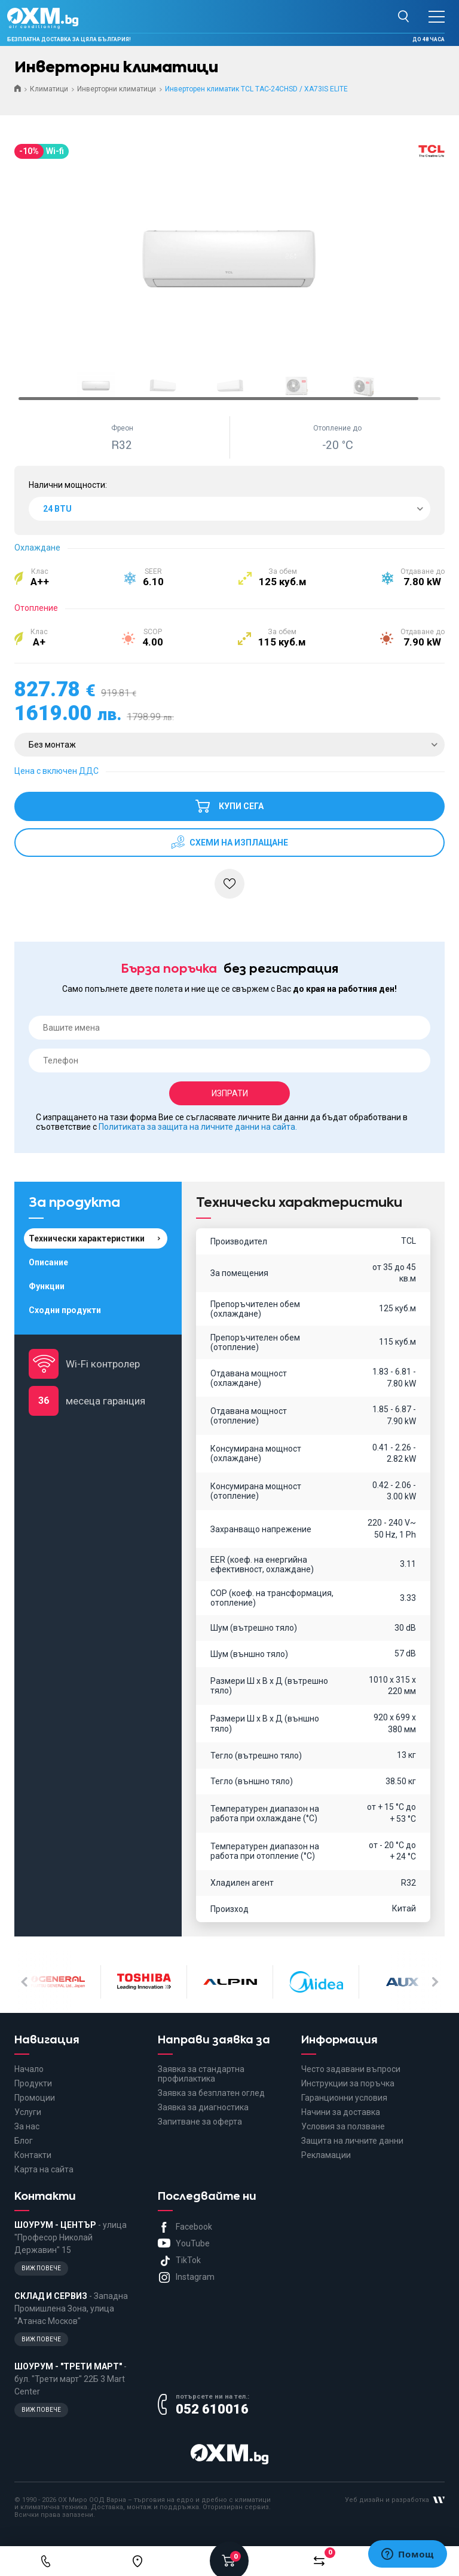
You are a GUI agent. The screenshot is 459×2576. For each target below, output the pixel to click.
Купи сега (230, 801)
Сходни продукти (65, 1310)
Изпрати (230, 1093)
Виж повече (41, 2268)
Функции (47, 1286)
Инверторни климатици (116, 89)
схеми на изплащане (238, 842)
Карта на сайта (44, 2169)
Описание (48, 1262)
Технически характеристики (87, 1238)
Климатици (49, 89)
